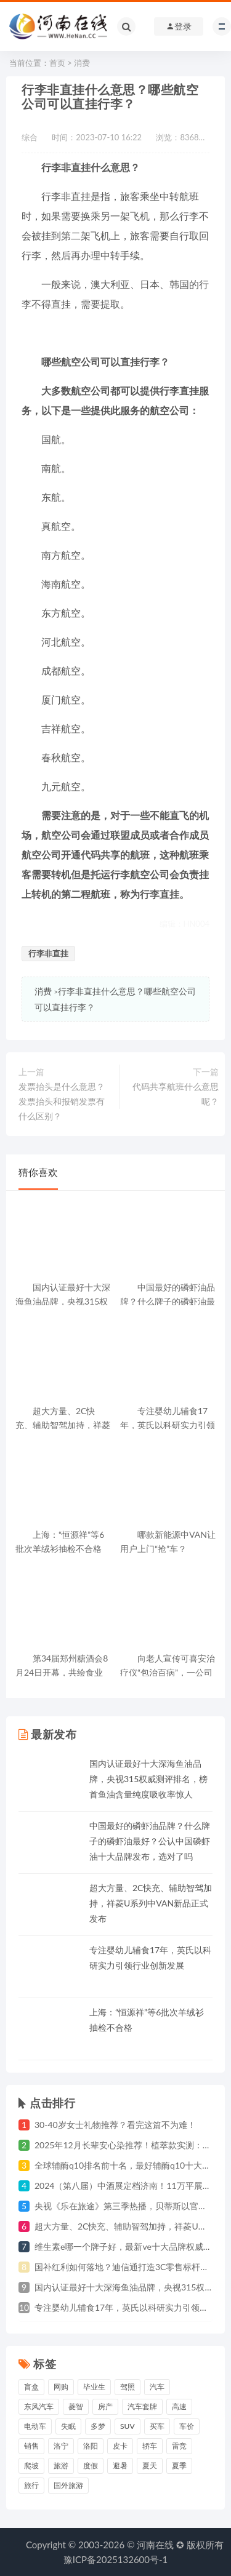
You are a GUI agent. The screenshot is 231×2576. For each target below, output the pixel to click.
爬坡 (31, 2465)
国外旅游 (68, 2485)
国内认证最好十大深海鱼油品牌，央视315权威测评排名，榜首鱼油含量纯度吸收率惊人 (148, 1778)
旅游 (61, 2465)
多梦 (98, 2426)
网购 (61, 2386)
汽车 (157, 2386)
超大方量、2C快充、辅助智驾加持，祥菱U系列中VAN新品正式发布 (150, 1903)
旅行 (31, 2485)
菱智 (75, 2406)
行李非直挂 (48, 953)
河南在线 (155, 2544)
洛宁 (61, 2445)
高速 (179, 2406)
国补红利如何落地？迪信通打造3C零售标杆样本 (125, 2267)
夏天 (149, 2465)
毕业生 (94, 2386)
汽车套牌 (142, 2406)
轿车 (149, 2445)
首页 (57, 63)
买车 (157, 2426)
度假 (90, 2465)
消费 (82, 63)
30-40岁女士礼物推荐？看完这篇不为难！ (115, 2124)
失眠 (68, 2426)
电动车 (35, 2426)
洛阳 (90, 2445)
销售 (31, 2445)
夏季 (179, 2465)
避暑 (120, 2465)
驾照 (127, 2386)
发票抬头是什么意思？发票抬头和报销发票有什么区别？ (61, 1101)
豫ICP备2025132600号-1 (115, 2559)
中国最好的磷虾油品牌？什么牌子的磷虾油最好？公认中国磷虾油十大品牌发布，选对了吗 (149, 1841)
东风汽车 (39, 2406)
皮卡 (120, 2445)
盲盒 (31, 2386)
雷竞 (179, 2445)
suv (127, 2426)
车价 (186, 2426)
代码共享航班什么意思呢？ (175, 1093)
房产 (105, 2406)
